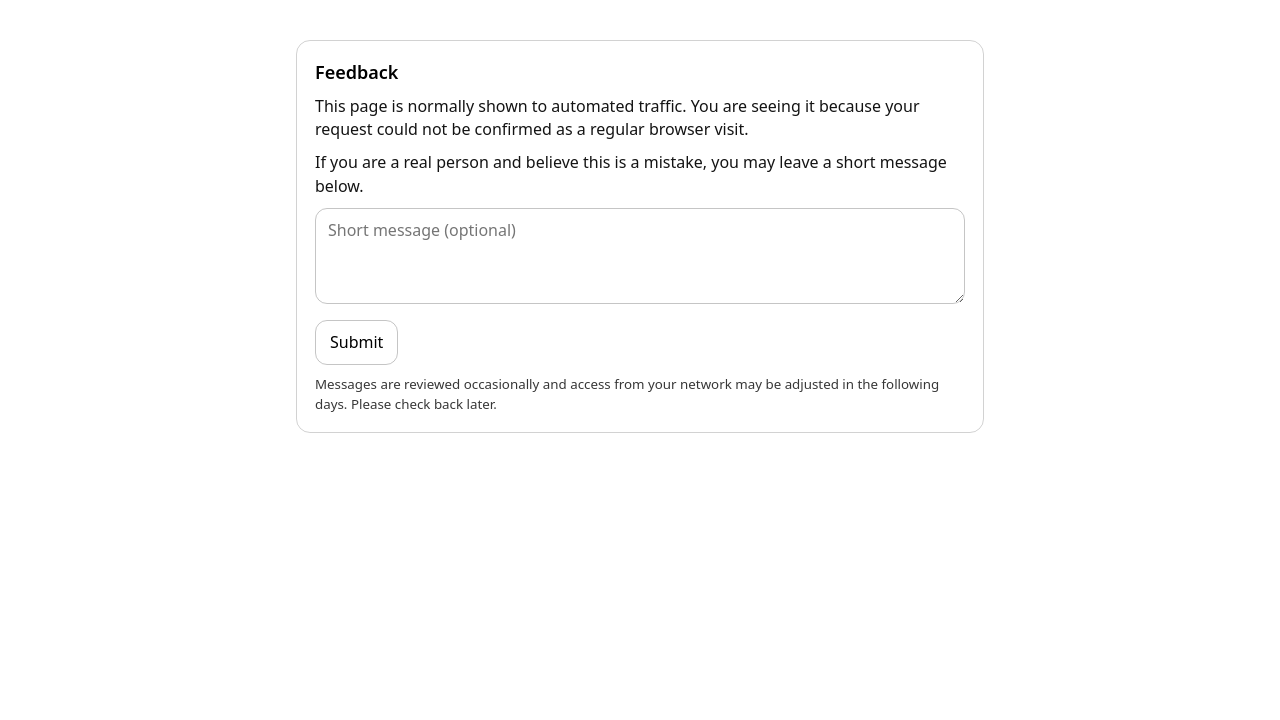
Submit (356, 342)
